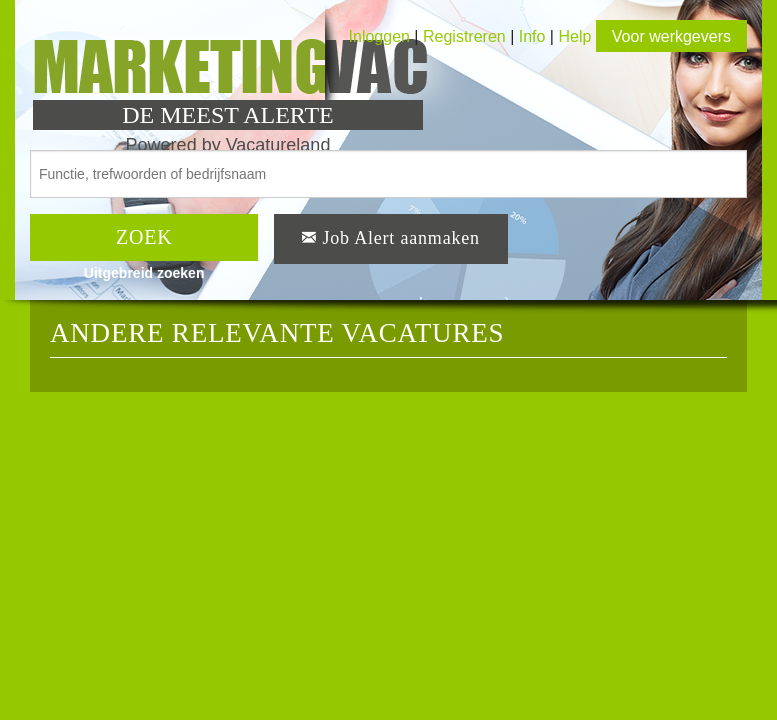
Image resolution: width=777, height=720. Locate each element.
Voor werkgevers (671, 36)
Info (532, 36)
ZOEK (144, 237)
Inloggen (379, 36)
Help (574, 36)
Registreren (466, 36)
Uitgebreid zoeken (144, 273)
